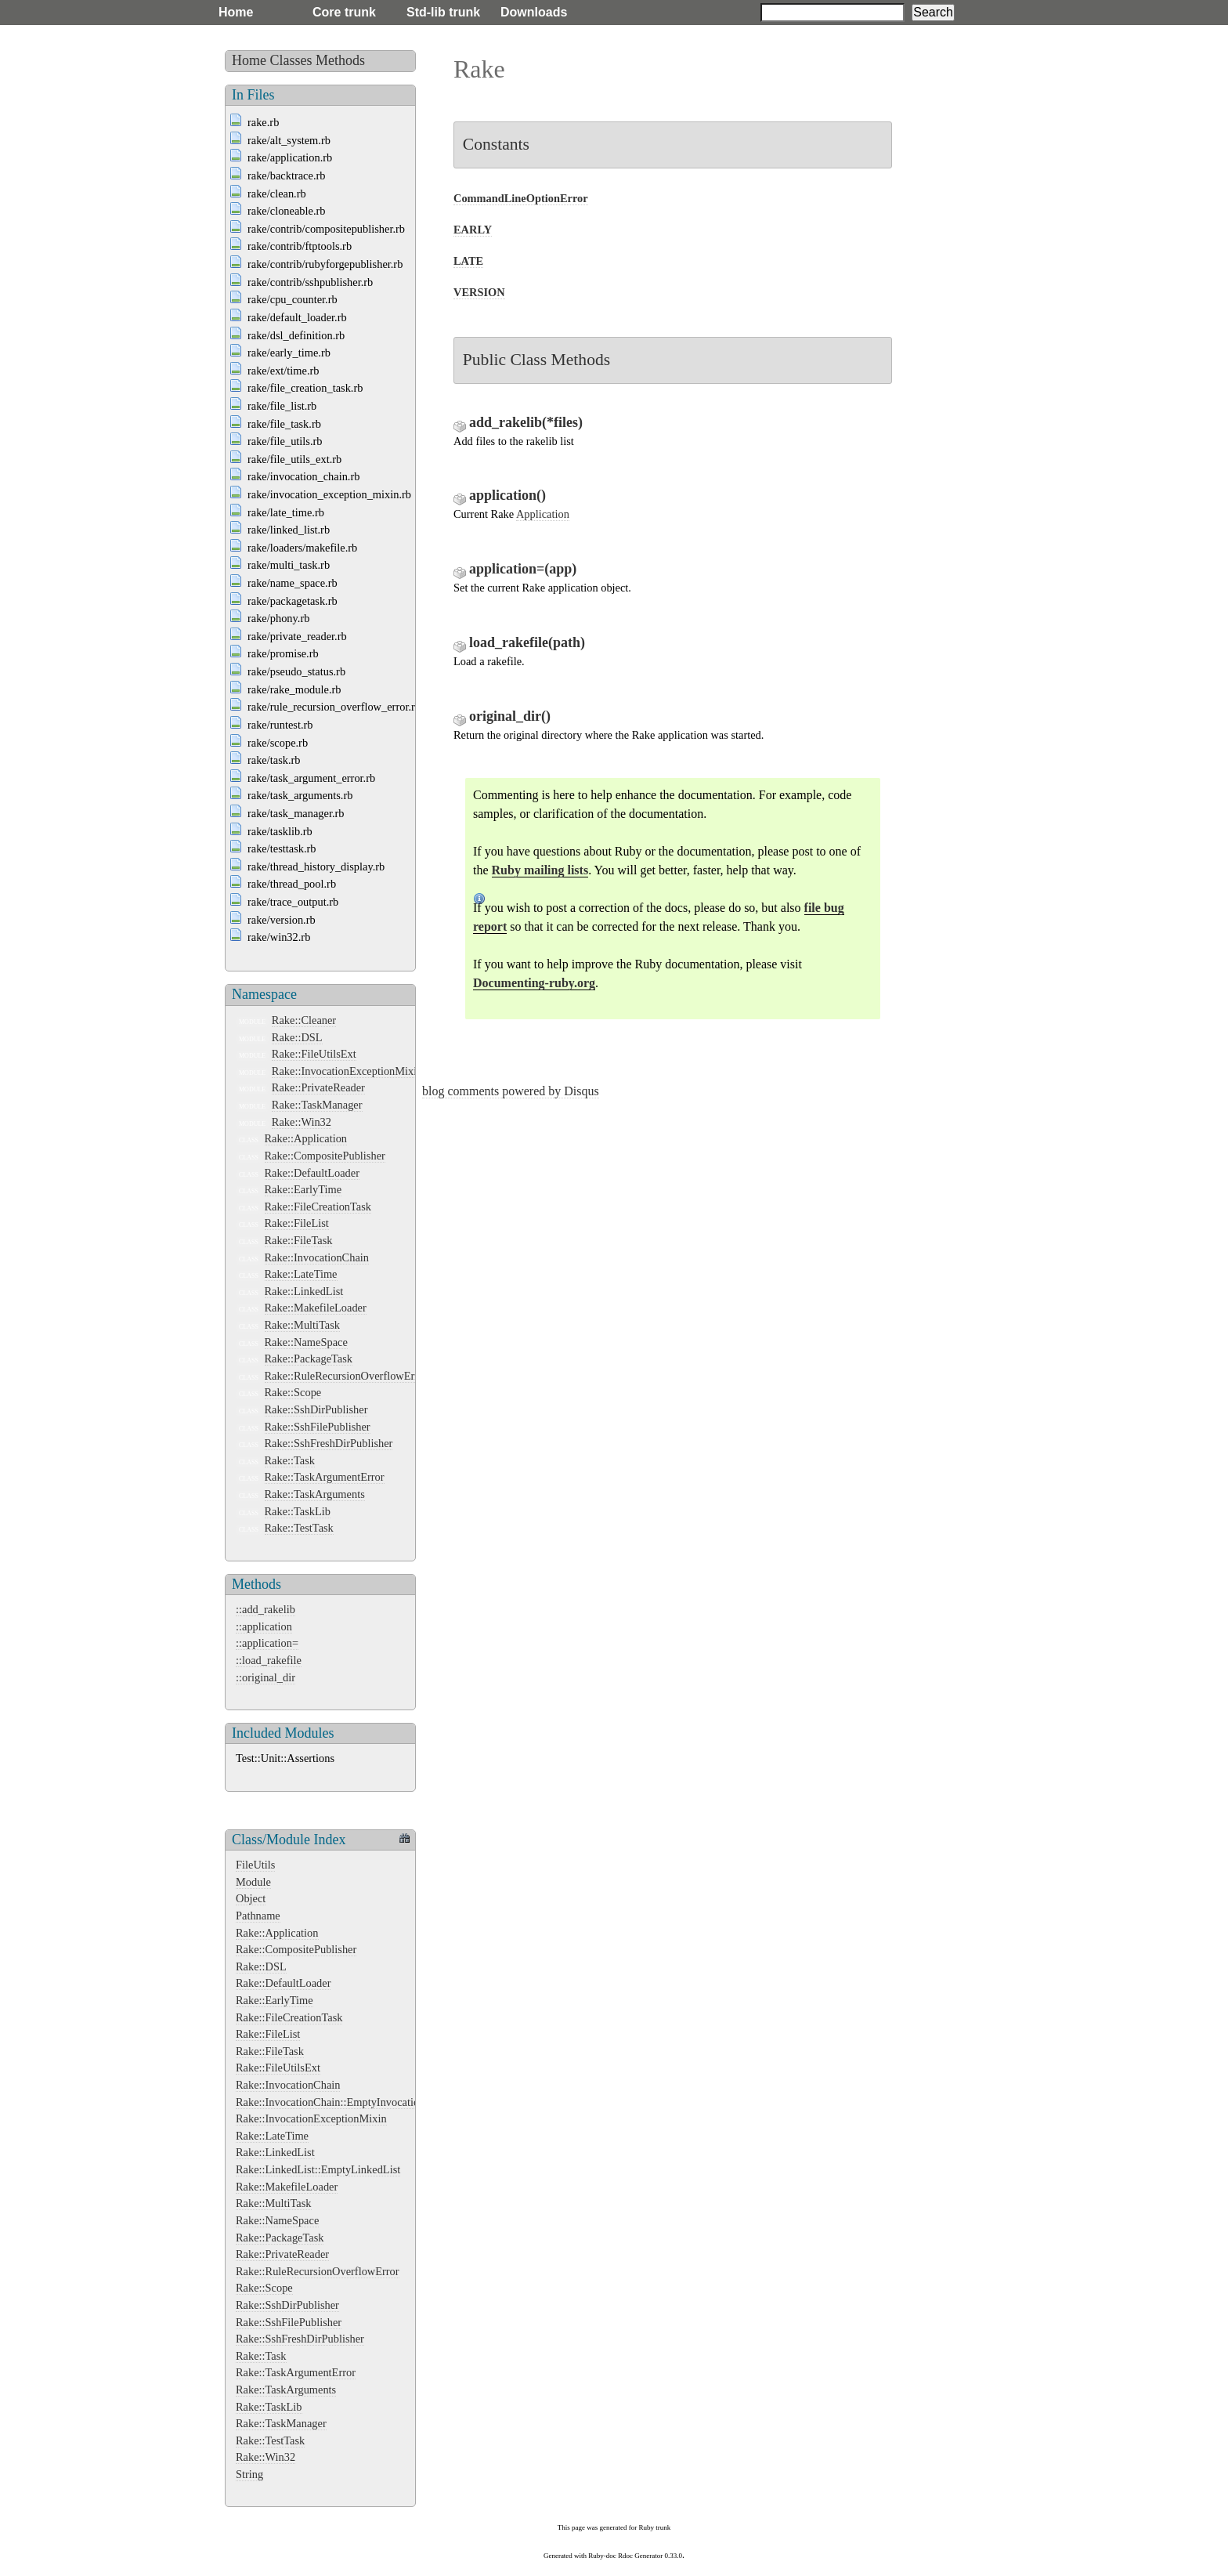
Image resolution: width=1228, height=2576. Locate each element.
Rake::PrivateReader (318, 1087)
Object (250, 1898)
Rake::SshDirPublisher (316, 1409)
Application (542, 514)
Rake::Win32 (301, 1122)
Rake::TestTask (299, 1527)
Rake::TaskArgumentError (325, 1477)
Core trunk (344, 12)
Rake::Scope (293, 1392)
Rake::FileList (297, 1223)
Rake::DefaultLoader (312, 1173)
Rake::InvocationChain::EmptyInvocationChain (344, 2102)
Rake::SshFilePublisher (317, 1426)
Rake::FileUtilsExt (314, 1053)
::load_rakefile (269, 1660)
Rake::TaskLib (298, 1511)
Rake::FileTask (299, 1240)
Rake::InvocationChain (317, 1257)
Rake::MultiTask (303, 1325)
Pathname (258, 1915)
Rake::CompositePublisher (325, 1155)
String (249, 2474)
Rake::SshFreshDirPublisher (329, 1443)
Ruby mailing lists (540, 870)
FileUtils (255, 1864)
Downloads (533, 12)
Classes (291, 60)
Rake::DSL (297, 1037)
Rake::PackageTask (308, 1358)
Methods (340, 60)
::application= (267, 1643)
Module (253, 1882)
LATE (468, 261)
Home (236, 12)
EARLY (472, 229)
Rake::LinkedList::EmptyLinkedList (318, 2169)
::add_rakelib (265, 1609)
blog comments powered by (510, 1091)
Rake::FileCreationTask (318, 1206)
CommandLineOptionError (520, 198)
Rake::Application (306, 1138)
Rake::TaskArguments (315, 1494)
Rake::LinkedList (304, 1291)
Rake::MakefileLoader (316, 1307)
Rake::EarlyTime (303, 1189)
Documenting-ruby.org (534, 983)
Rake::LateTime (301, 1274)
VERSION (479, 292)
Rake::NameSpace (306, 1342)
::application (264, 1626)
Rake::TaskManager (317, 1104)
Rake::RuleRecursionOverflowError (346, 1375)
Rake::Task (290, 1460)
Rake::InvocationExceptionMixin (347, 1071)
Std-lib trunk (443, 12)
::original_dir (265, 1677)
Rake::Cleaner (304, 1020)
